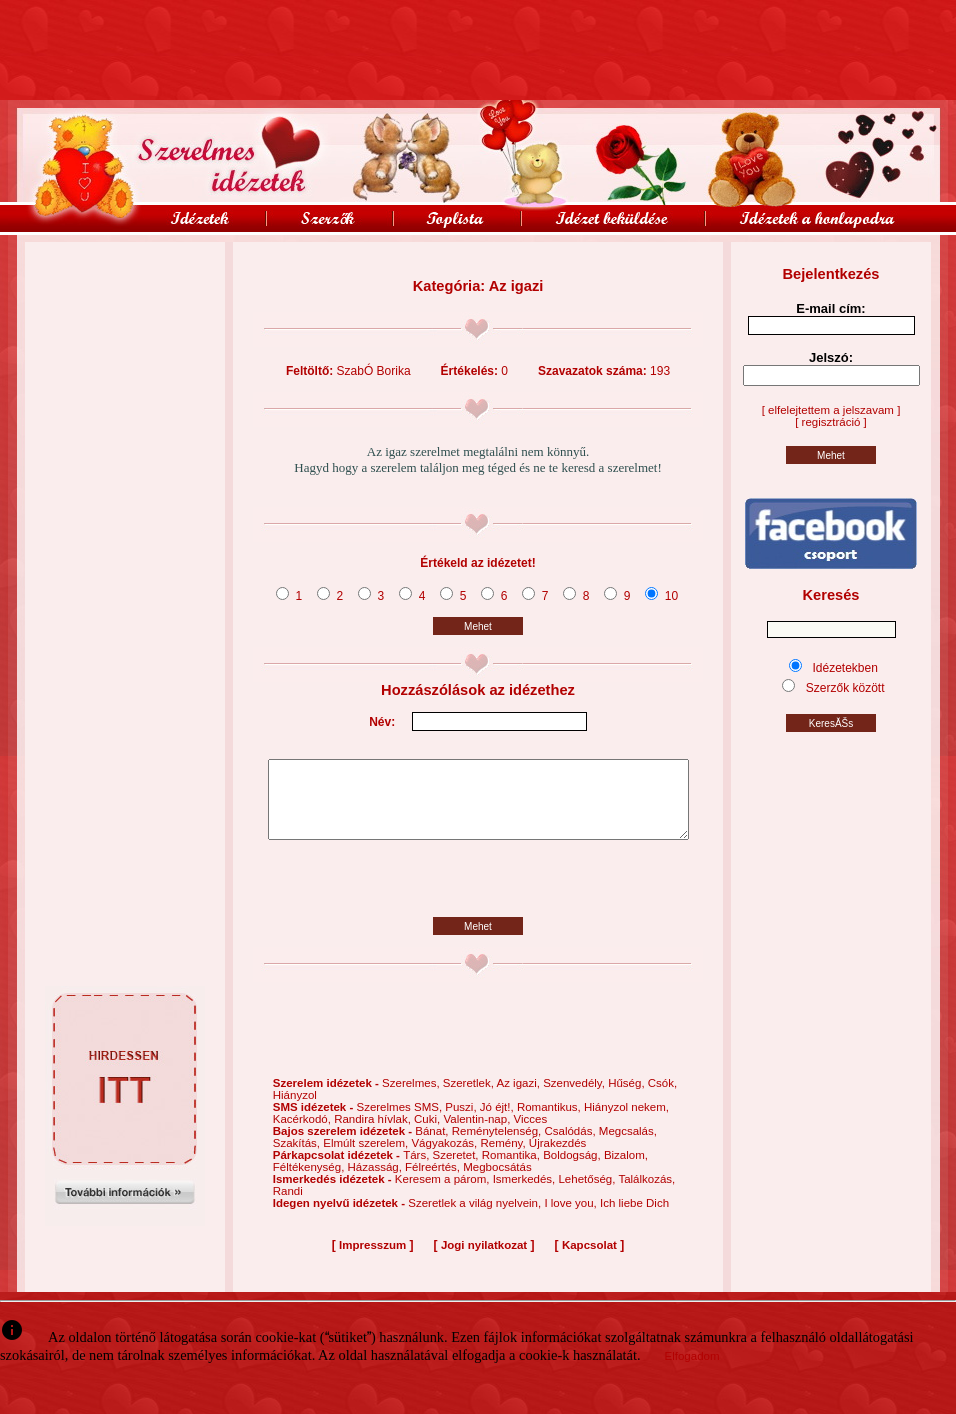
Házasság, (377, 1182)
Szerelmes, (412, 1098)
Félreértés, (434, 1182)
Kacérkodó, (303, 1134)
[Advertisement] (125, 287)
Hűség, (628, 1098)
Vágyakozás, (445, 1158)
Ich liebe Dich (634, 1218)
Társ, (417, 1170)
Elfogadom (692, 1356)
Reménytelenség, (498, 1146)
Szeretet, (457, 1170)
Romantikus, (550, 1122)
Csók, (662, 1098)
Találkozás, (646, 1194)
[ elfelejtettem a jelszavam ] (831, 410)
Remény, (504, 1158)
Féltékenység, (310, 1182)
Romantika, (512, 1170)
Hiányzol (295, 1110)
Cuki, (428, 1134)
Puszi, (462, 1122)
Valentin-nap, (478, 1134)
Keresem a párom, (444, 1194)
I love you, (572, 1218)
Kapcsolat (589, 1260)
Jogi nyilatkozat (484, 1260)
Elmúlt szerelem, (367, 1158)
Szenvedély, (575, 1098)
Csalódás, (571, 1146)
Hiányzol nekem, (626, 1122)
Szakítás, (298, 1158)
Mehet (478, 626)
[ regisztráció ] (831, 422)
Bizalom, (626, 1170)
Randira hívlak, (374, 1134)
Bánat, (433, 1146)
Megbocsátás (497, 1182)
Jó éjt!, (498, 1122)
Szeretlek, (470, 1098)
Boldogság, (573, 1170)
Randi (288, 1206)
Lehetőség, (588, 1194)
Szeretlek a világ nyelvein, (476, 1218)
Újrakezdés (558, 1158)
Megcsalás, (628, 1146)
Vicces (531, 1134)
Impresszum (372, 1260)
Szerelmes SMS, (400, 1122)
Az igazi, (519, 1098)
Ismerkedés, (526, 1194)
